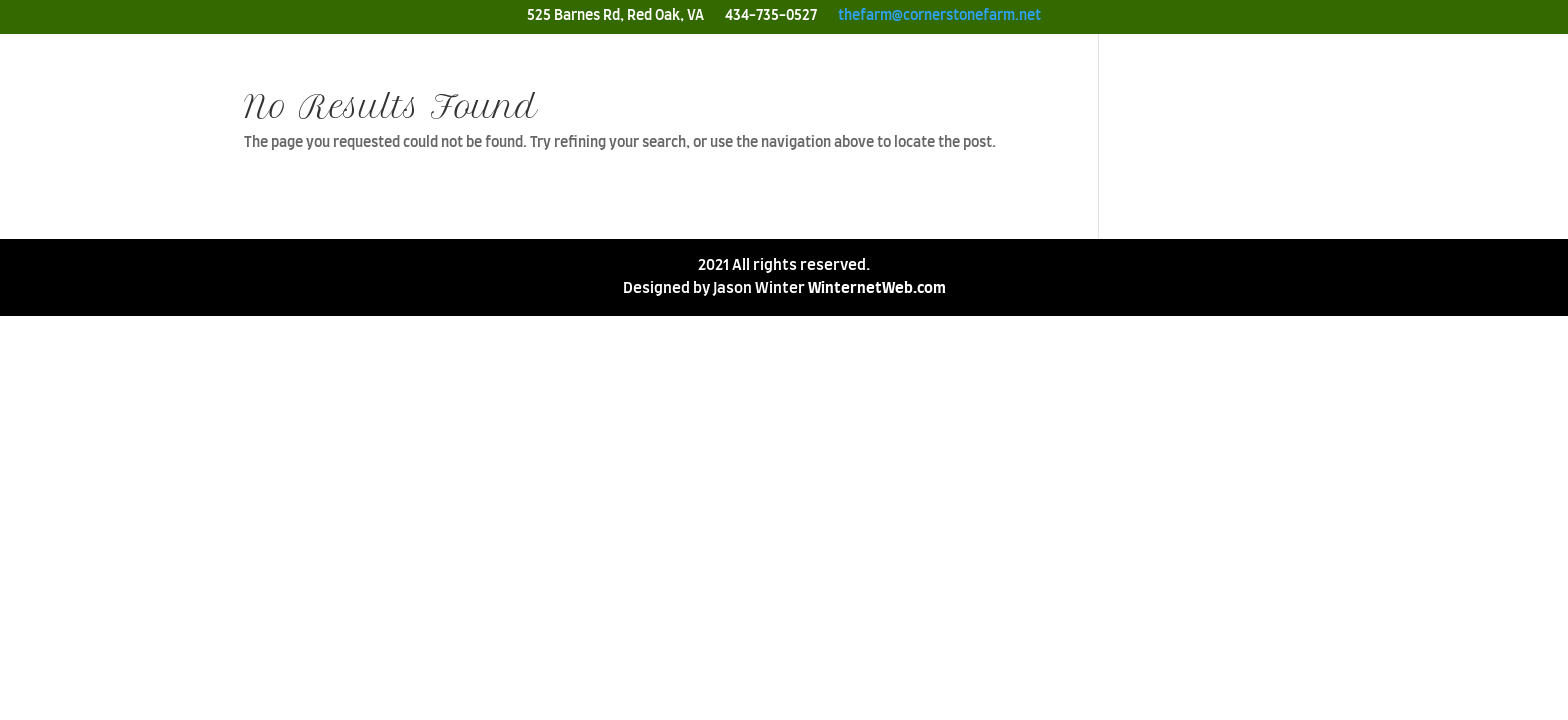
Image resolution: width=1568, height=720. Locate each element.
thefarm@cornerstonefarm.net (939, 16)
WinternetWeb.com (877, 288)
